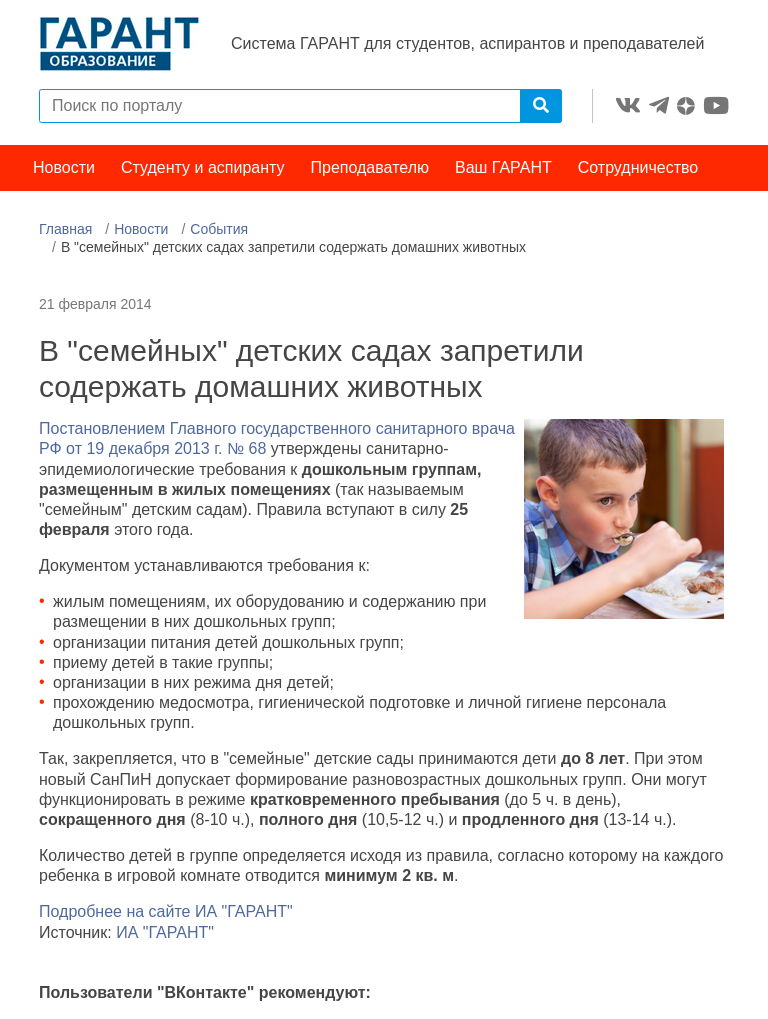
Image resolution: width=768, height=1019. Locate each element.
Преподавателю (370, 167)
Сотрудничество (638, 167)
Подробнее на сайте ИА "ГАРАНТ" (166, 911)
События (219, 229)
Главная (65, 229)
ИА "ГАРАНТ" (165, 932)
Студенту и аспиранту (203, 167)
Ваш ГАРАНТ (503, 167)
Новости (64, 167)
